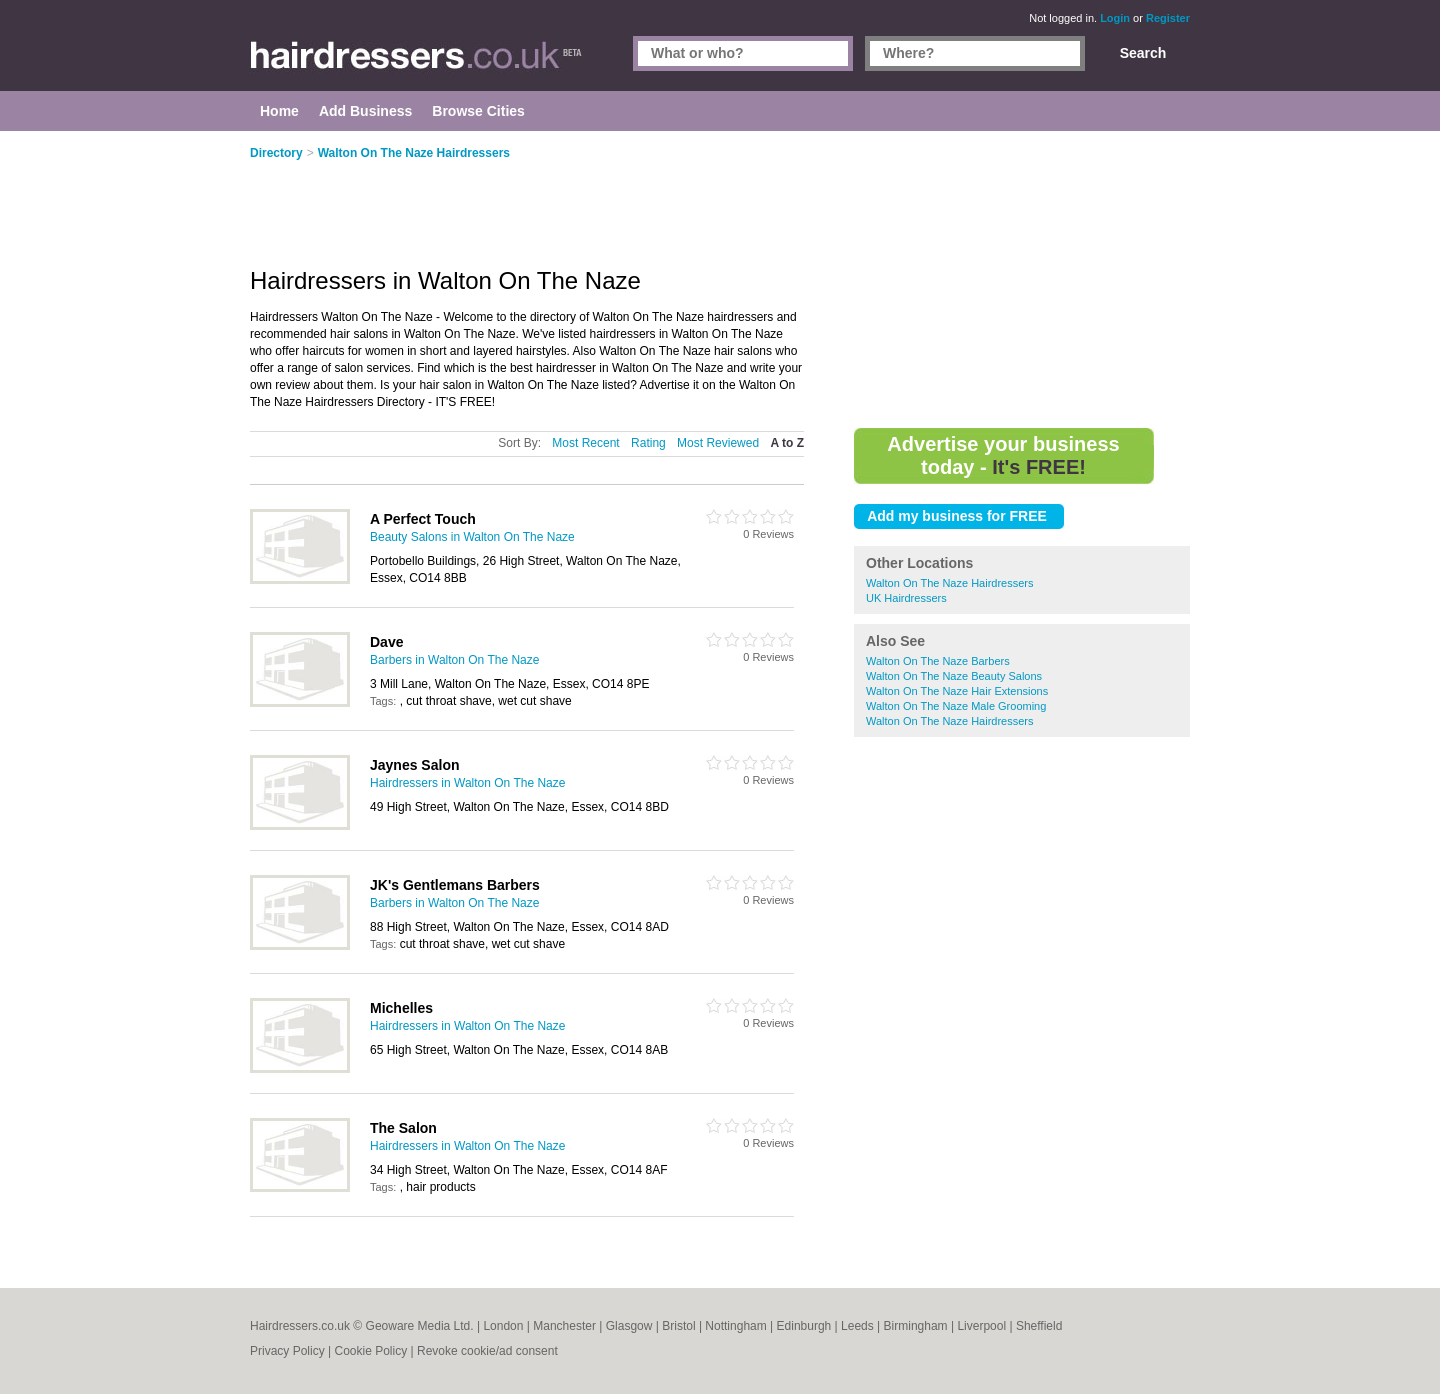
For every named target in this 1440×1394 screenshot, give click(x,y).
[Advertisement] (1022, 280)
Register (1168, 18)
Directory (276, 153)
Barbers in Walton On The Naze (454, 660)
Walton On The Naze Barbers (938, 661)
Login (1115, 18)
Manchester (564, 1326)
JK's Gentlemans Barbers (455, 885)
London (503, 1326)
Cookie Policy (370, 1351)
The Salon (403, 1128)
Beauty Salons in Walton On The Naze (472, 537)
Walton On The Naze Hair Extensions (957, 691)
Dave (386, 642)
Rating (648, 443)
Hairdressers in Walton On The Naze (467, 783)
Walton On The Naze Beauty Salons (954, 676)
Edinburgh (804, 1326)
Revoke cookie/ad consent (487, 1351)
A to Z (787, 443)
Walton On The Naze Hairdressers (950, 583)
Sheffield (1039, 1326)
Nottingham (735, 1326)
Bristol (678, 1326)
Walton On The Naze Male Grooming (956, 706)
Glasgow (629, 1326)
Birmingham (916, 1326)
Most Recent (585, 443)
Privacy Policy (287, 1351)
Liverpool (981, 1326)
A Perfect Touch (423, 519)
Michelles (401, 1008)
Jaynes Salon (415, 765)
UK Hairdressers (906, 598)
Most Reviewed (718, 443)
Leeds (857, 1326)
